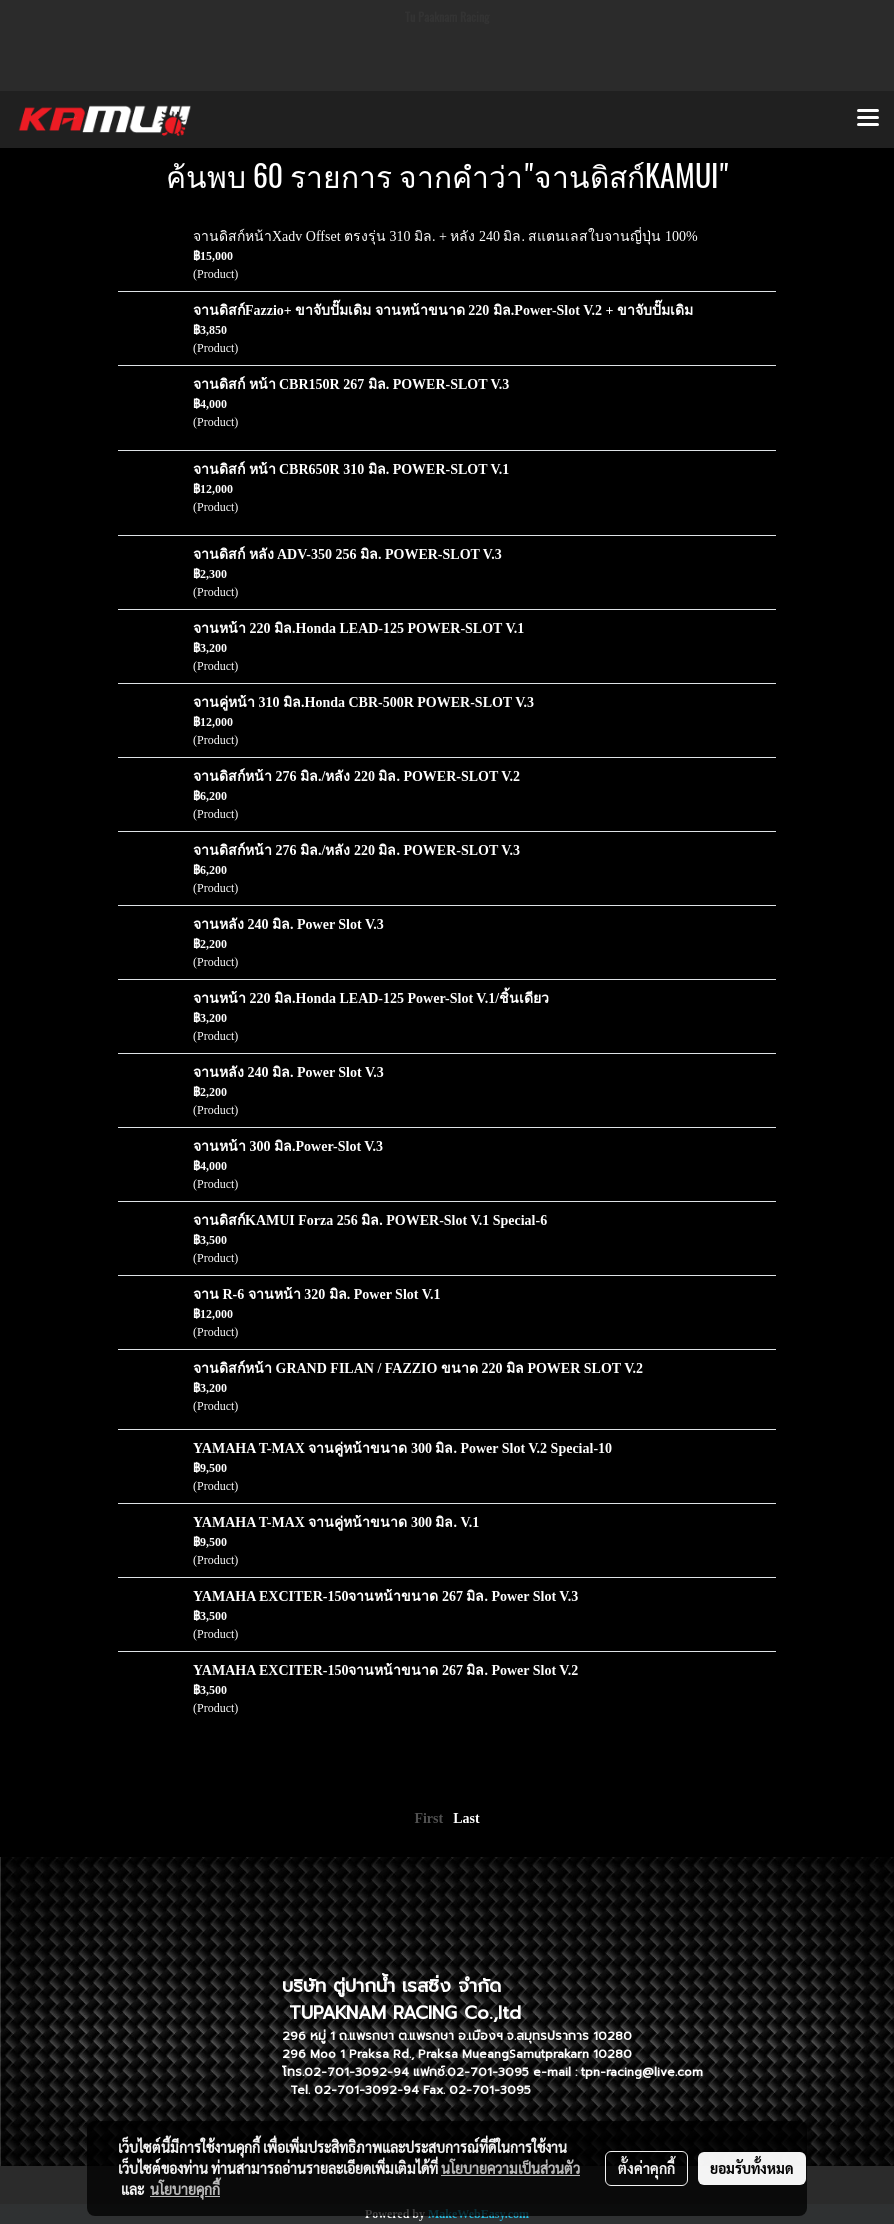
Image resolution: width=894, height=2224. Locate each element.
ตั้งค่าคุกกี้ (646, 2168)
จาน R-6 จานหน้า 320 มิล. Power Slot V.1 (317, 1294)
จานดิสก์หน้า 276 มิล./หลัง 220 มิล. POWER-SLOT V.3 (356, 850)
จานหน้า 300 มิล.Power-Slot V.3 (288, 1146)
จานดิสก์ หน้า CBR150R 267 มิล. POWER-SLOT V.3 (351, 384)
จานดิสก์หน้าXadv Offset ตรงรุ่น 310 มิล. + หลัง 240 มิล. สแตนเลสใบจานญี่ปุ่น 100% (445, 236)
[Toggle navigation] (868, 119)
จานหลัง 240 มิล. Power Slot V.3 (288, 924)
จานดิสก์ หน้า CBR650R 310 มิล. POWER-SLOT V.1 (351, 469)
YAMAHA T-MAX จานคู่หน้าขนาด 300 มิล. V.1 (336, 1522)
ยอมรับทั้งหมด (752, 2168)
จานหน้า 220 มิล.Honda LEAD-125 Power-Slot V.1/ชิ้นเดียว (371, 998)
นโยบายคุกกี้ (185, 2189)
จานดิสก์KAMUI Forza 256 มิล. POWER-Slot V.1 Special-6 (370, 1220)
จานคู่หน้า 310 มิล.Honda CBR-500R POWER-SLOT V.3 (363, 702)
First (428, 1818)
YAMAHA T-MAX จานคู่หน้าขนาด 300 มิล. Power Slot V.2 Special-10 (402, 1448)
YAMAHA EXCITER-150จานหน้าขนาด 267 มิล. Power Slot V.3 (385, 1596)
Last (466, 1818)
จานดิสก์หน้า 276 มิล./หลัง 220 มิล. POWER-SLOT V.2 (356, 776)
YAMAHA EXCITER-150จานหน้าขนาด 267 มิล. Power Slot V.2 (385, 1670)
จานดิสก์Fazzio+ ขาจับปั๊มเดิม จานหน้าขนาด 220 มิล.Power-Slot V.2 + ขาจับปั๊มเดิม (443, 310)
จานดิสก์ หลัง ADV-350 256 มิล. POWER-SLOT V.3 (347, 554)
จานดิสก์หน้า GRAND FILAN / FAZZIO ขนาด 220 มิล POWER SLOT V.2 (418, 1368)
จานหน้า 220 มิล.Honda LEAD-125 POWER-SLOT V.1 (358, 628)
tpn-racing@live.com (642, 2072)
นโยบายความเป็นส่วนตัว (510, 2168)
